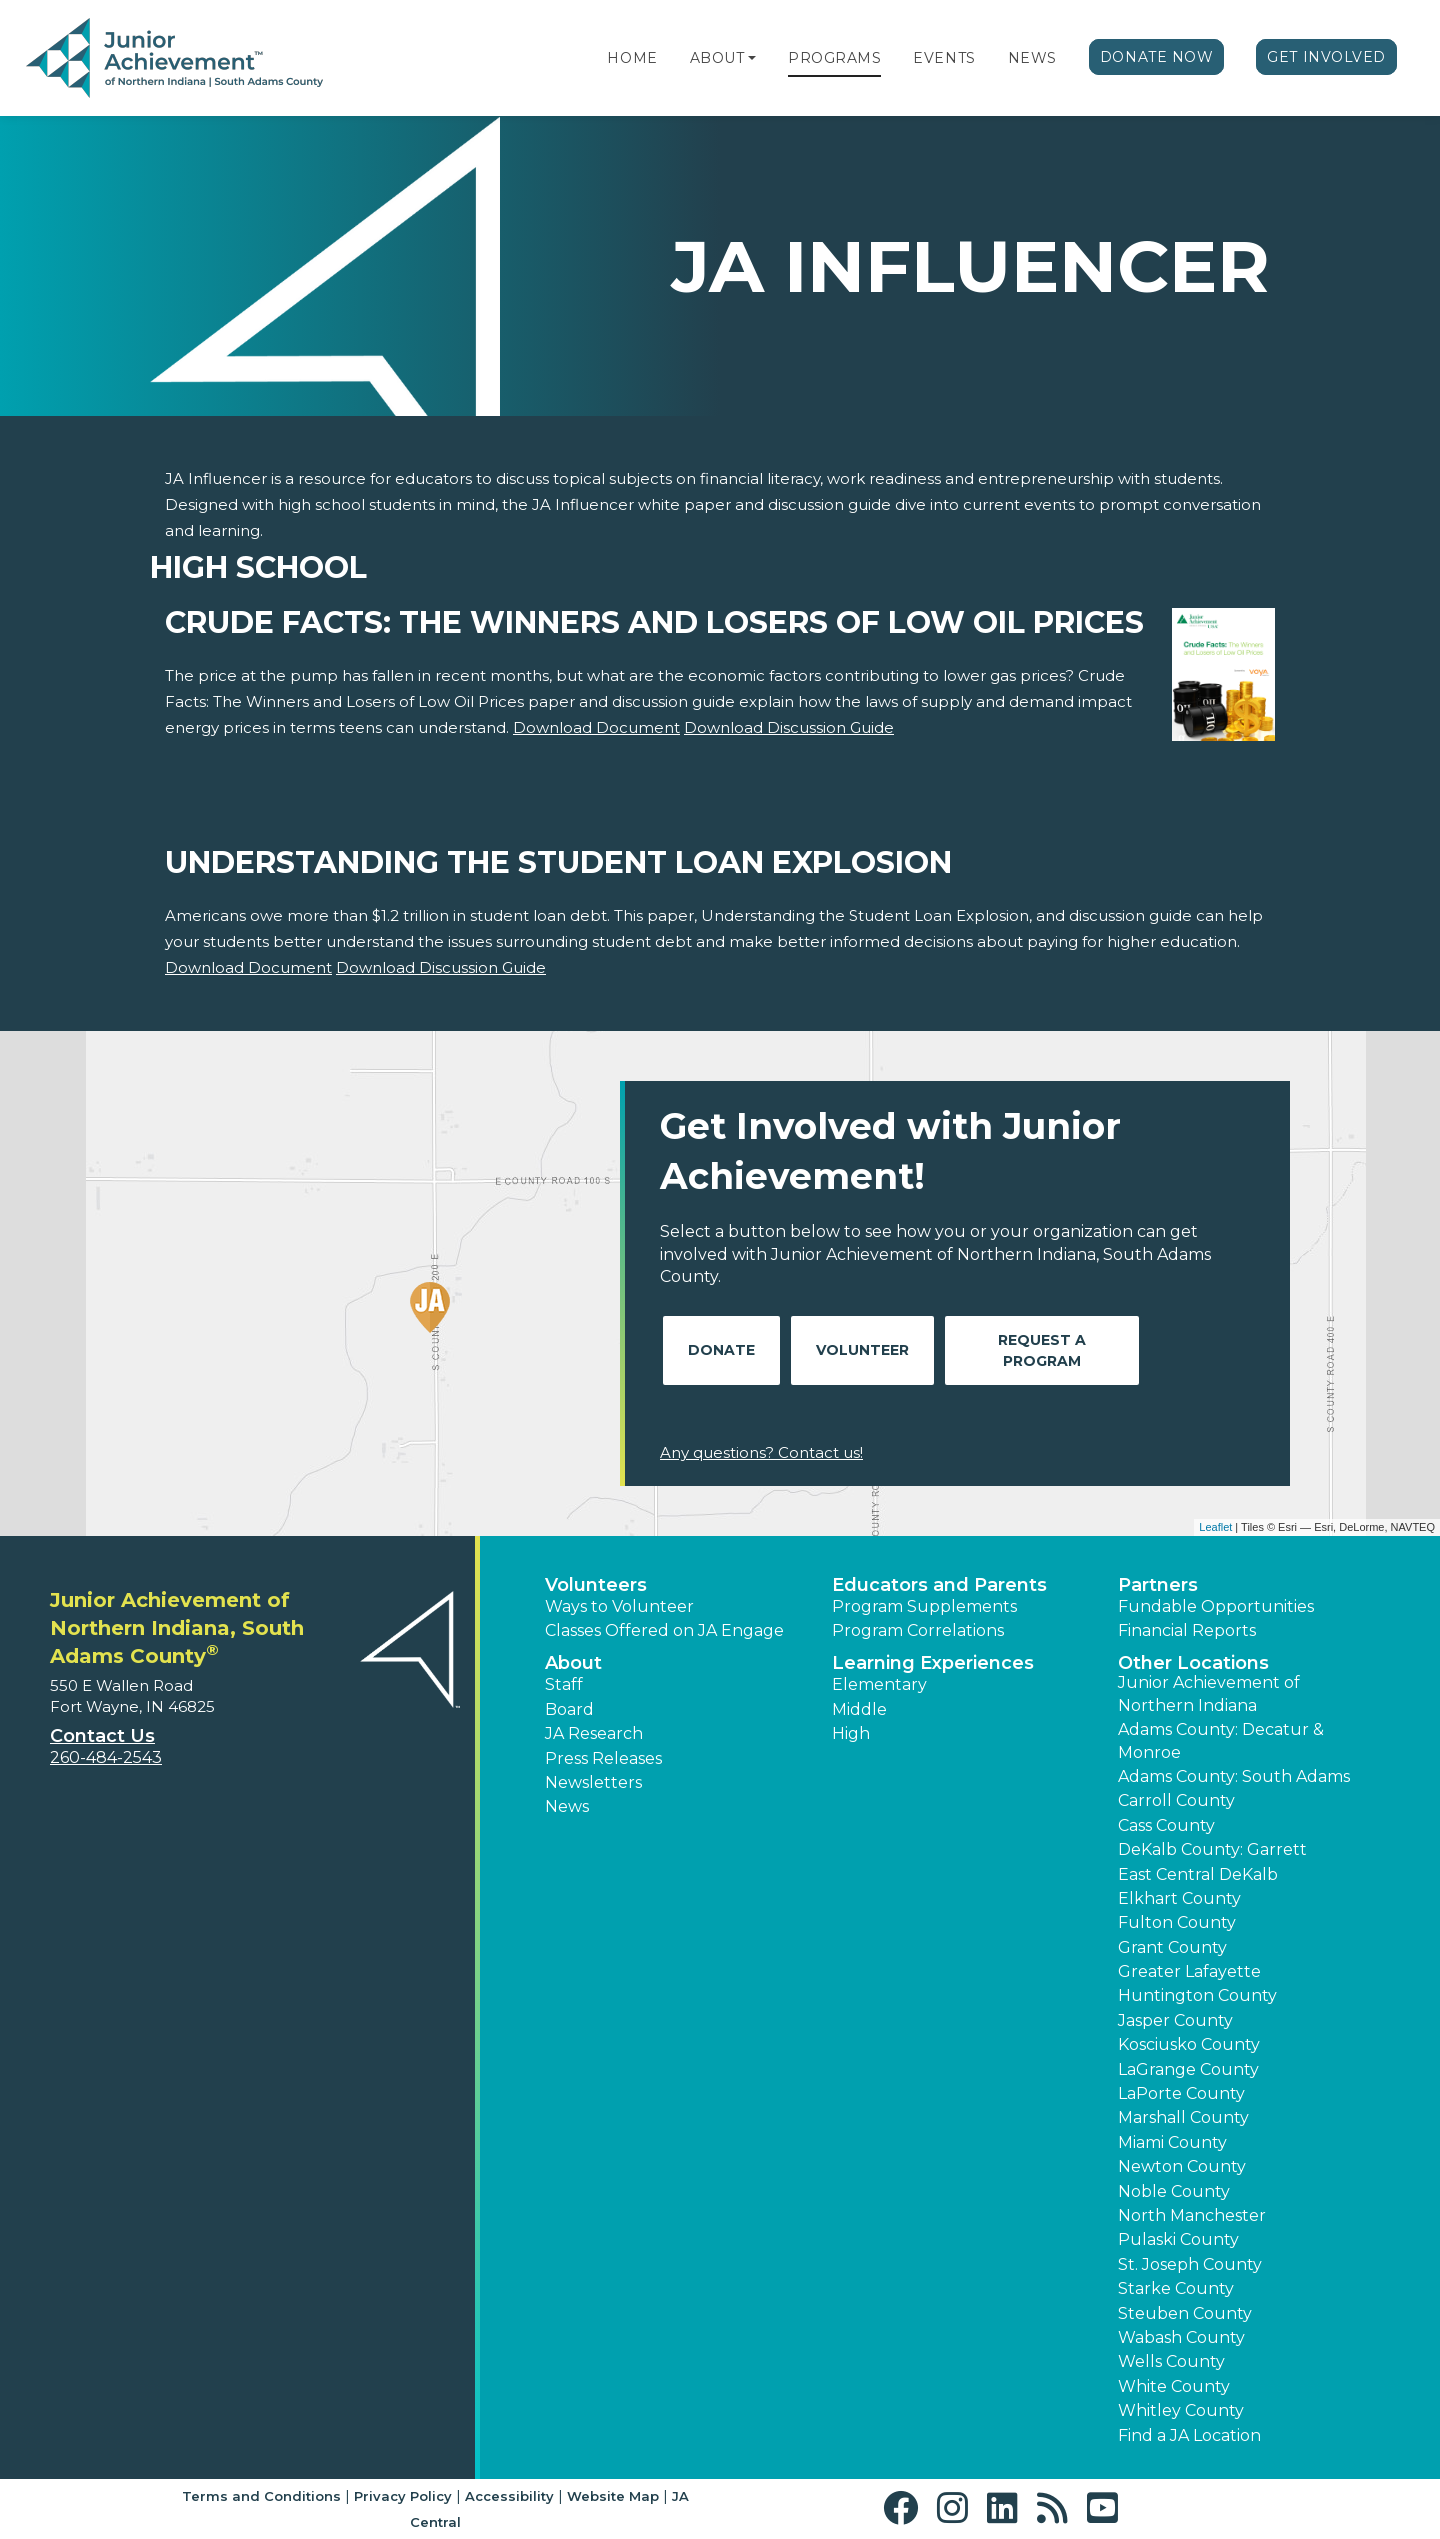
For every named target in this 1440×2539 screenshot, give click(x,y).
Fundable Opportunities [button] (1216, 1606)
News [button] (567, 1806)
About (717, 58)
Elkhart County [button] (1179, 1898)
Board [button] (569, 1709)
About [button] (573, 1663)
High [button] (851, 1733)
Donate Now (1157, 57)
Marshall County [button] (1183, 2117)
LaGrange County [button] (1188, 2069)
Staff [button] (564, 1684)
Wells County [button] (1171, 2361)
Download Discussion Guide (789, 727)
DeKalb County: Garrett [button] (1212, 1849)
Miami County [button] (1172, 2142)
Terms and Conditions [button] (261, 2496)
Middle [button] (859, 1709)
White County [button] (1174, 2386)
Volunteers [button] (596, 1585)
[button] (752, 58)
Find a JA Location (1189, 2435)
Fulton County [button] (1177, 1922)
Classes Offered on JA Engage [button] (664, 1630)
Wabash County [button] (1181, 2337)
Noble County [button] (1174, 2191)
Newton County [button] (1182, 2166)
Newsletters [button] (593, 1782)
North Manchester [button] (1192, 2215)
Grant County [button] (1172, 1947)
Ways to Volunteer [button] (619, 1606)
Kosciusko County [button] (1189, 2044)
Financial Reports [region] (1187, 1630)
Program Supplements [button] (924, 1606)
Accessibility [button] (509, 2496)
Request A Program (1042, 1350)
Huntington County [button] (1197, 1995)
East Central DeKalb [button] (1198, 1874)
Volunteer (862, 1350)
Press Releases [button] (603, 1758)
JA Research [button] (594, 1733)
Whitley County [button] (1181, 2410)
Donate (721, 1350)
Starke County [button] (1176, 2288)
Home (632, 58)
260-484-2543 (106, 1757)
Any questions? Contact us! (761, 1452)
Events (944, 58)
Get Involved (1326, 57)
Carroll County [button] (1176, 1800)
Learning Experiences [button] (933, 1663)
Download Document (596, 727)
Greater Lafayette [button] (1189, 1971)
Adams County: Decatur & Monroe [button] (1221, 1740)
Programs (834, 58)
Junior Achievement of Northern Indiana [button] (1209, 1693)
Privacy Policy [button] (403, 2496)
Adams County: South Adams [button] (1234, 1776)
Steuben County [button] (1185, 2313)
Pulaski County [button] (1178, 2239)
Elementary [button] (879, 1684)
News (1032, 58)
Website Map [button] (613, 2496)
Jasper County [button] (1175, 2020)
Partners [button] (1158, 1585)
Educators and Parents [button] (939, 1585)
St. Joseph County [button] (1190, 2264)
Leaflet (1215, 1527)
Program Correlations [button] (918, 1630)
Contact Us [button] (102, 1736)
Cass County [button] (1166, 1825)
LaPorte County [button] (1181, 2093)
